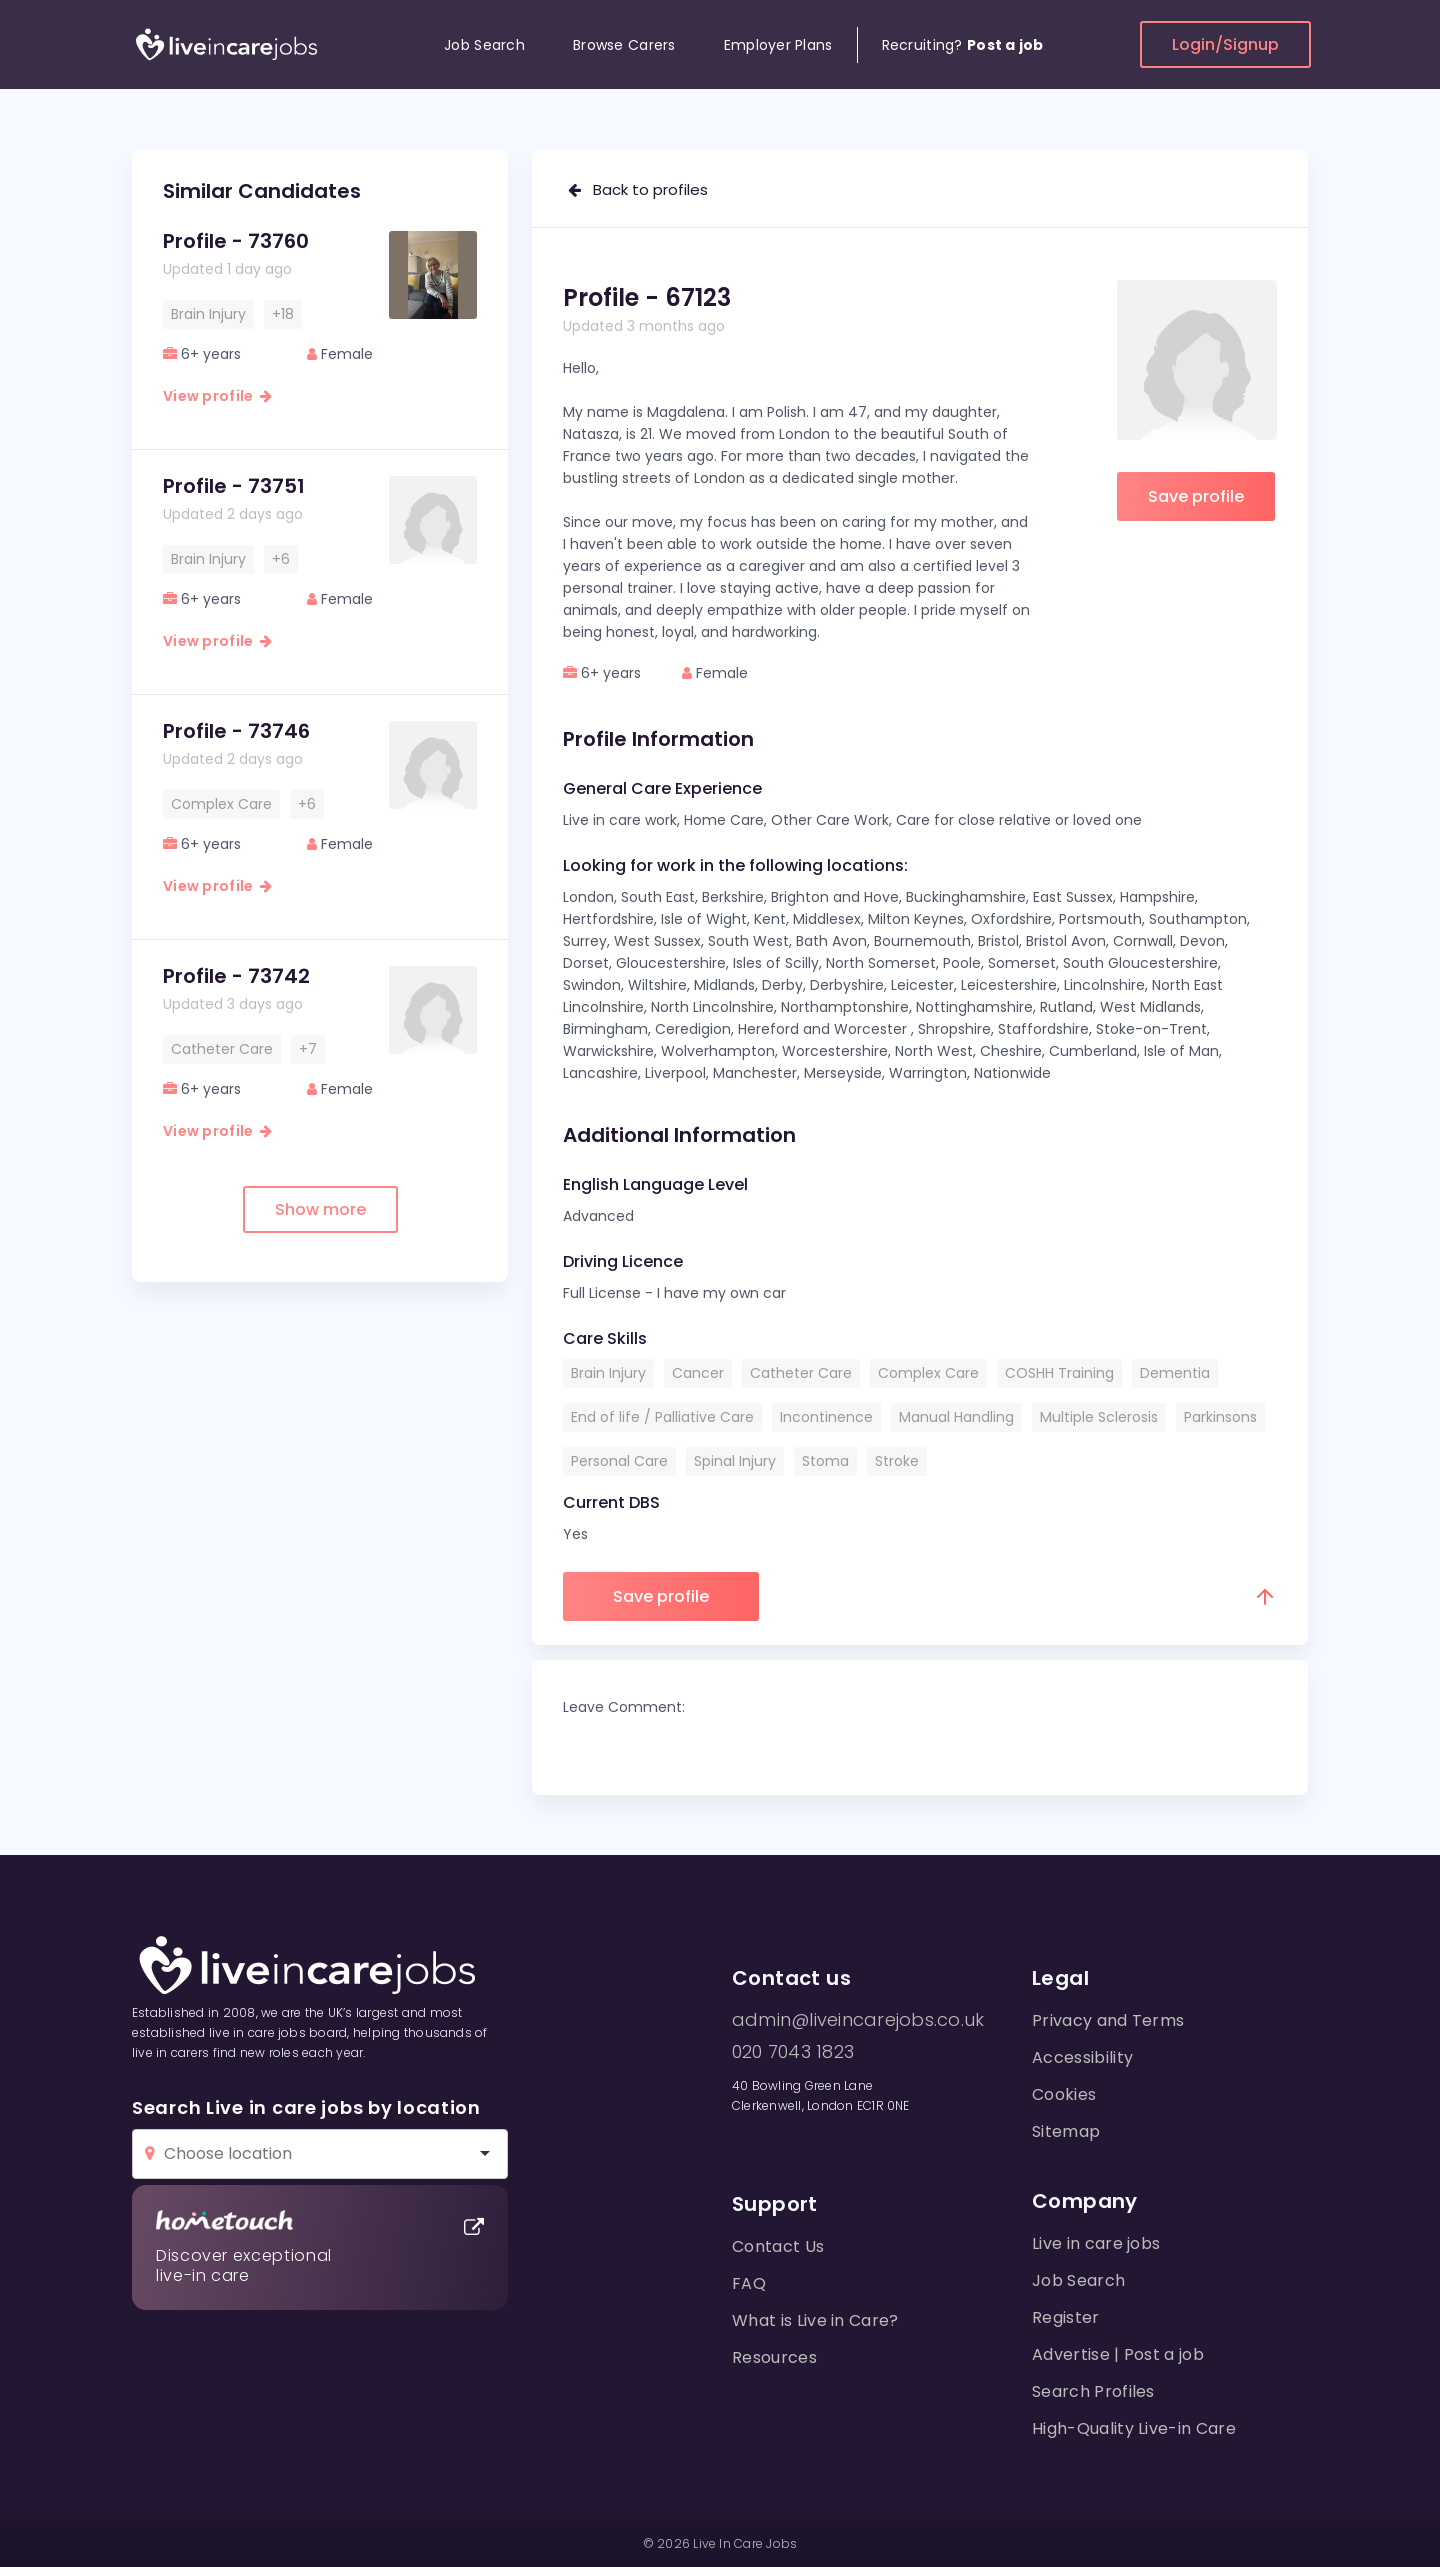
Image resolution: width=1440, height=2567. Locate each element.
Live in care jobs (1096, 2243)
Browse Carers (624, 45)
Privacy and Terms (1108, 2020)
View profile (217, 396)
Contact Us (778, 2246)
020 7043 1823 (793, 2052)
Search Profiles (1093, 2391)
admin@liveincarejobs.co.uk (858, 2020)
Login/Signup (1225, 44)
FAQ (749, 2283)
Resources (774, 2357)
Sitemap (1066, 2131)
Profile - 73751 (234, 486)
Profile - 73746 (236, 731)
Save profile (1196, 496)
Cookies (1064, 2094)
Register (1066, 2317)
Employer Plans (778, 45)
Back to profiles (638, 189)
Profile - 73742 (236, 976)
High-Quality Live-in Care (1134, 2428)
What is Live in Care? (815, 2320)
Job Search (484, 45)
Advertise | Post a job (1118, 2354)
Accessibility (1082, 2057)
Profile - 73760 (236, 241)
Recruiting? (963, 45)
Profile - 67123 (647, 297)
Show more (320, 1209)
